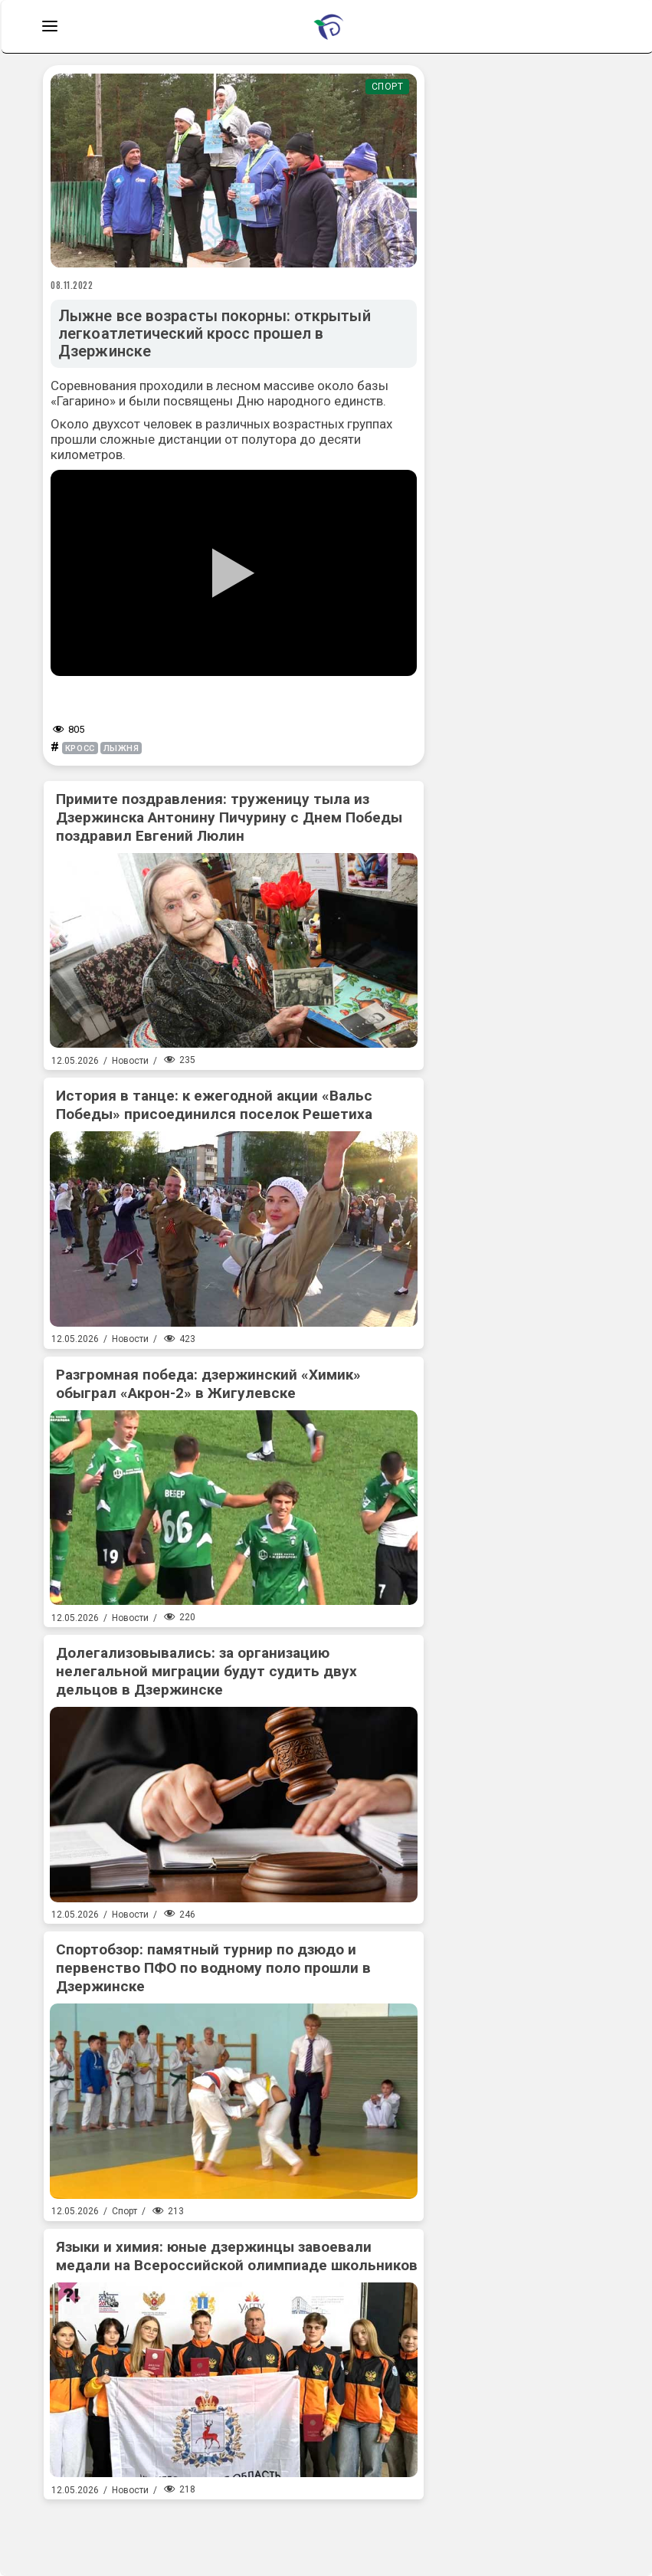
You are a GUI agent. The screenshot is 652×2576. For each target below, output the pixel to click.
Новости (130, 1060)
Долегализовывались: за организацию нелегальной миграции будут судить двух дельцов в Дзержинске (206, 1671)
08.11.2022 (72, 285)
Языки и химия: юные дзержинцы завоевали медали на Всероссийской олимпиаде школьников (237, 2256)
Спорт (388, 86)
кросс (80, 748)
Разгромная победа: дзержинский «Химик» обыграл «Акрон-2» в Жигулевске (208, 1384)
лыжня (121, 748)
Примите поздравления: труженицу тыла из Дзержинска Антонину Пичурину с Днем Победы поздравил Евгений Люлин (229, 817)
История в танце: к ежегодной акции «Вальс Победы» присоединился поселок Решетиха (214, 1105)
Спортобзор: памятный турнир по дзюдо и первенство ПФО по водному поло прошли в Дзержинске (213, 1968)
